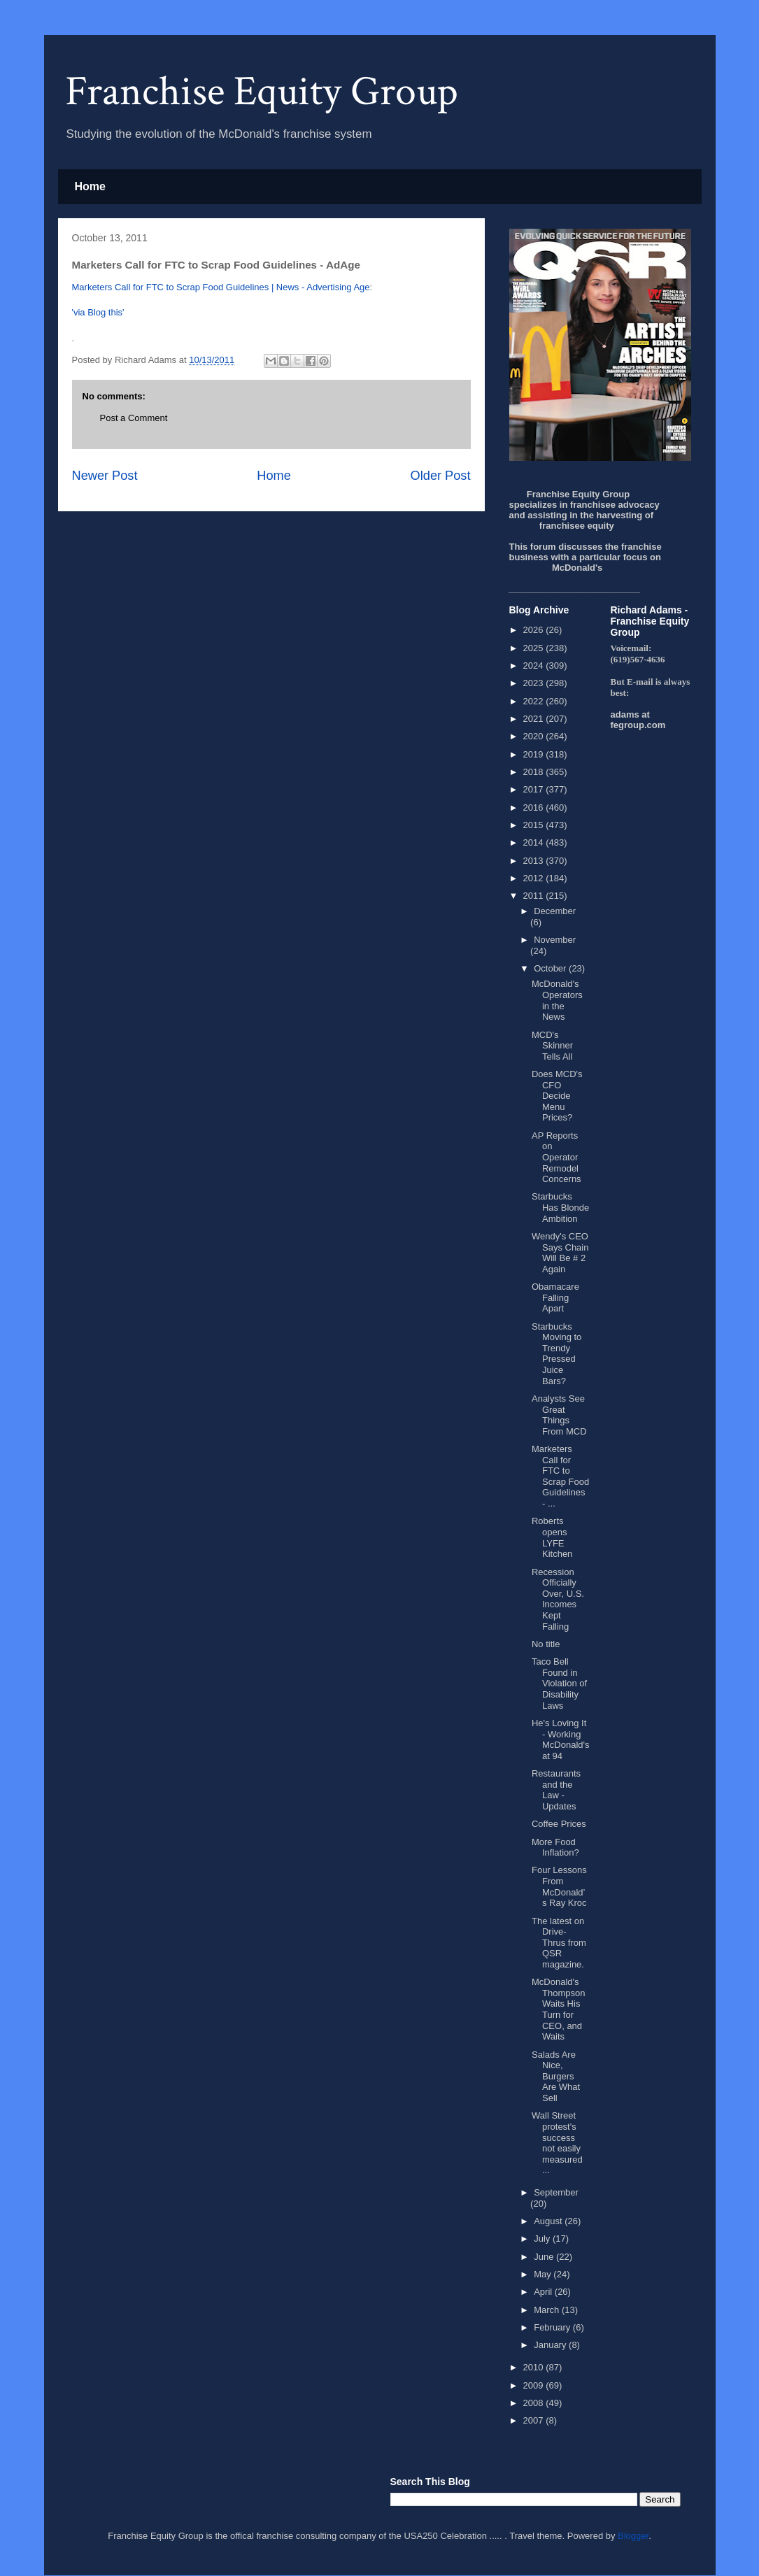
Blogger (633, 2536)
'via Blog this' (98, 312)
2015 (534, 825)
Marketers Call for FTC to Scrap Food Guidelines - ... (560, 1476)
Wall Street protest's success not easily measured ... (557, 2142)
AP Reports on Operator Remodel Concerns (556, 1157)
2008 (534, 2403)
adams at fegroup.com (638, 719)
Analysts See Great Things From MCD (559, 1415)
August (549, 2221)
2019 (534, 754)
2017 (534, 789)
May (543, 2274)
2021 (534, 718)
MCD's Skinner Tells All (552, 1046)
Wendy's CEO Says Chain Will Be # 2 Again (560, 1252)
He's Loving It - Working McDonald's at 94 (561, 1739)
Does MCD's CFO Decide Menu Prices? (557, 1096)
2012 (534, 878)
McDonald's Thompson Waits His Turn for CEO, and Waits (558, 2009)
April (544, 2291)
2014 (534, 842)
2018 (534, 772)
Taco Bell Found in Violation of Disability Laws (559, 1683)
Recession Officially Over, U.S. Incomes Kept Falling (558, 1599)
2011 (534, 895)
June (545, 2256)
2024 (534, 665)
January (551, 2345)
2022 (534, 701)
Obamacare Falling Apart (555, 1297)
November (555, 939)
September (556, 2192)
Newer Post (105, 476)
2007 (534, 2420)
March (548, 2310)
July (543, 2238)
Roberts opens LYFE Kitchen (552, 1537)
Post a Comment (134, 418)
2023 (534, 683)
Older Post (441, 476)
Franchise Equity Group (261, 91)
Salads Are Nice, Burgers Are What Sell (556, 2076)
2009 (534, 2385)
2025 (534, 648)
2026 (534, 630)
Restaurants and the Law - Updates (556, 1790)
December (555, 911)
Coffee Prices (559, 1824)
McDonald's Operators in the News (557, 1000)
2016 (534, 807)
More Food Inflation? (555, 1847)
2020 (534, 736)
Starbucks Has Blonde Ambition (560, 1207)
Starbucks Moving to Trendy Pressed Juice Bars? (556, 1353)
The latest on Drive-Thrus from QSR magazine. (559, 1943)
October (551, 968)
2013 (534, 860)
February (553, 2327)
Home (90, 186)
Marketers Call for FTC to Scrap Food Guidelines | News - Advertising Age (221, 287)
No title (546, 1644)
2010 (534, 2367)
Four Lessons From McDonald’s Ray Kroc (559, 1886)
